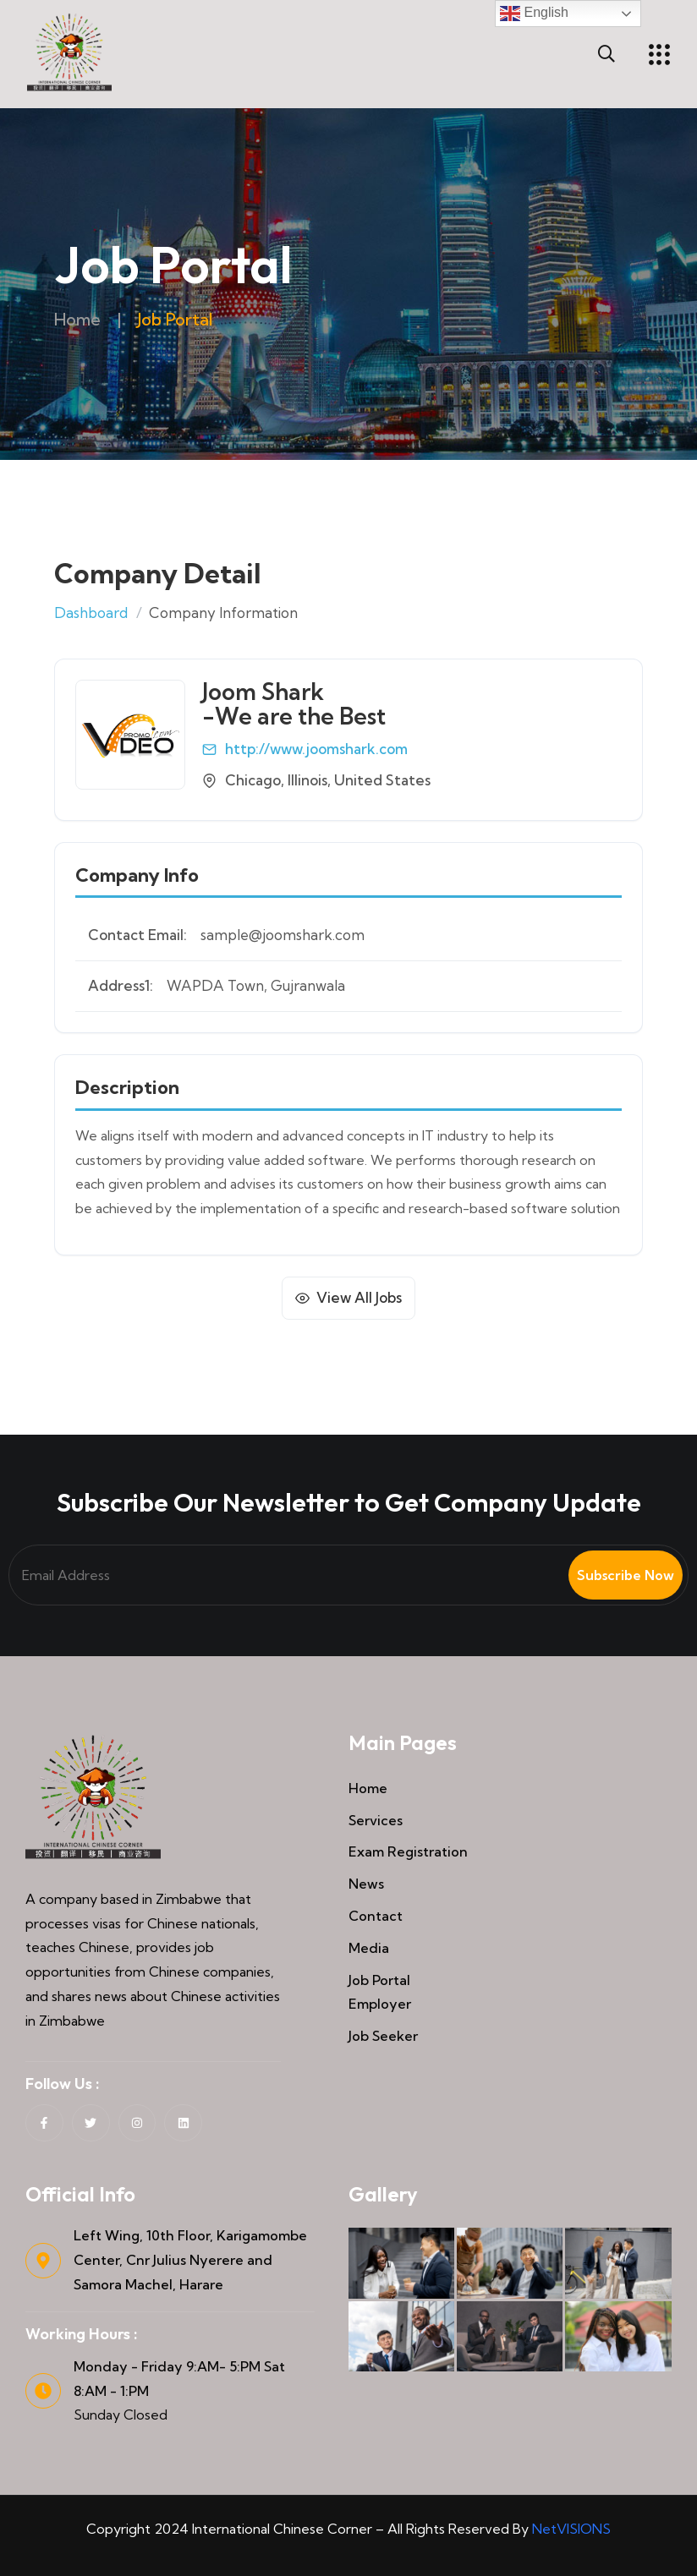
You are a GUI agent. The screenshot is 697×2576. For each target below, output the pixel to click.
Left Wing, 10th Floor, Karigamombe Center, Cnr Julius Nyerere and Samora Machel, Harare (190, 2260)
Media (368, 1947)
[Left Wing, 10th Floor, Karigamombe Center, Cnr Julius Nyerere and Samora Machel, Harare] (43, 2260)
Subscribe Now (625, 1575)
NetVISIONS (571, 2528)
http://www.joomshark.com (316, 748)
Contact (375, 1915)
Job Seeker (383, 2035)
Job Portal (379, 1980)
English (534, 13)
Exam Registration (408, 1851)
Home (78, 319)
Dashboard (91, 612)
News (366, 1883)
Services (375, 1820)
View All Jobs (359, 1297)
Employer (379, 2003)
